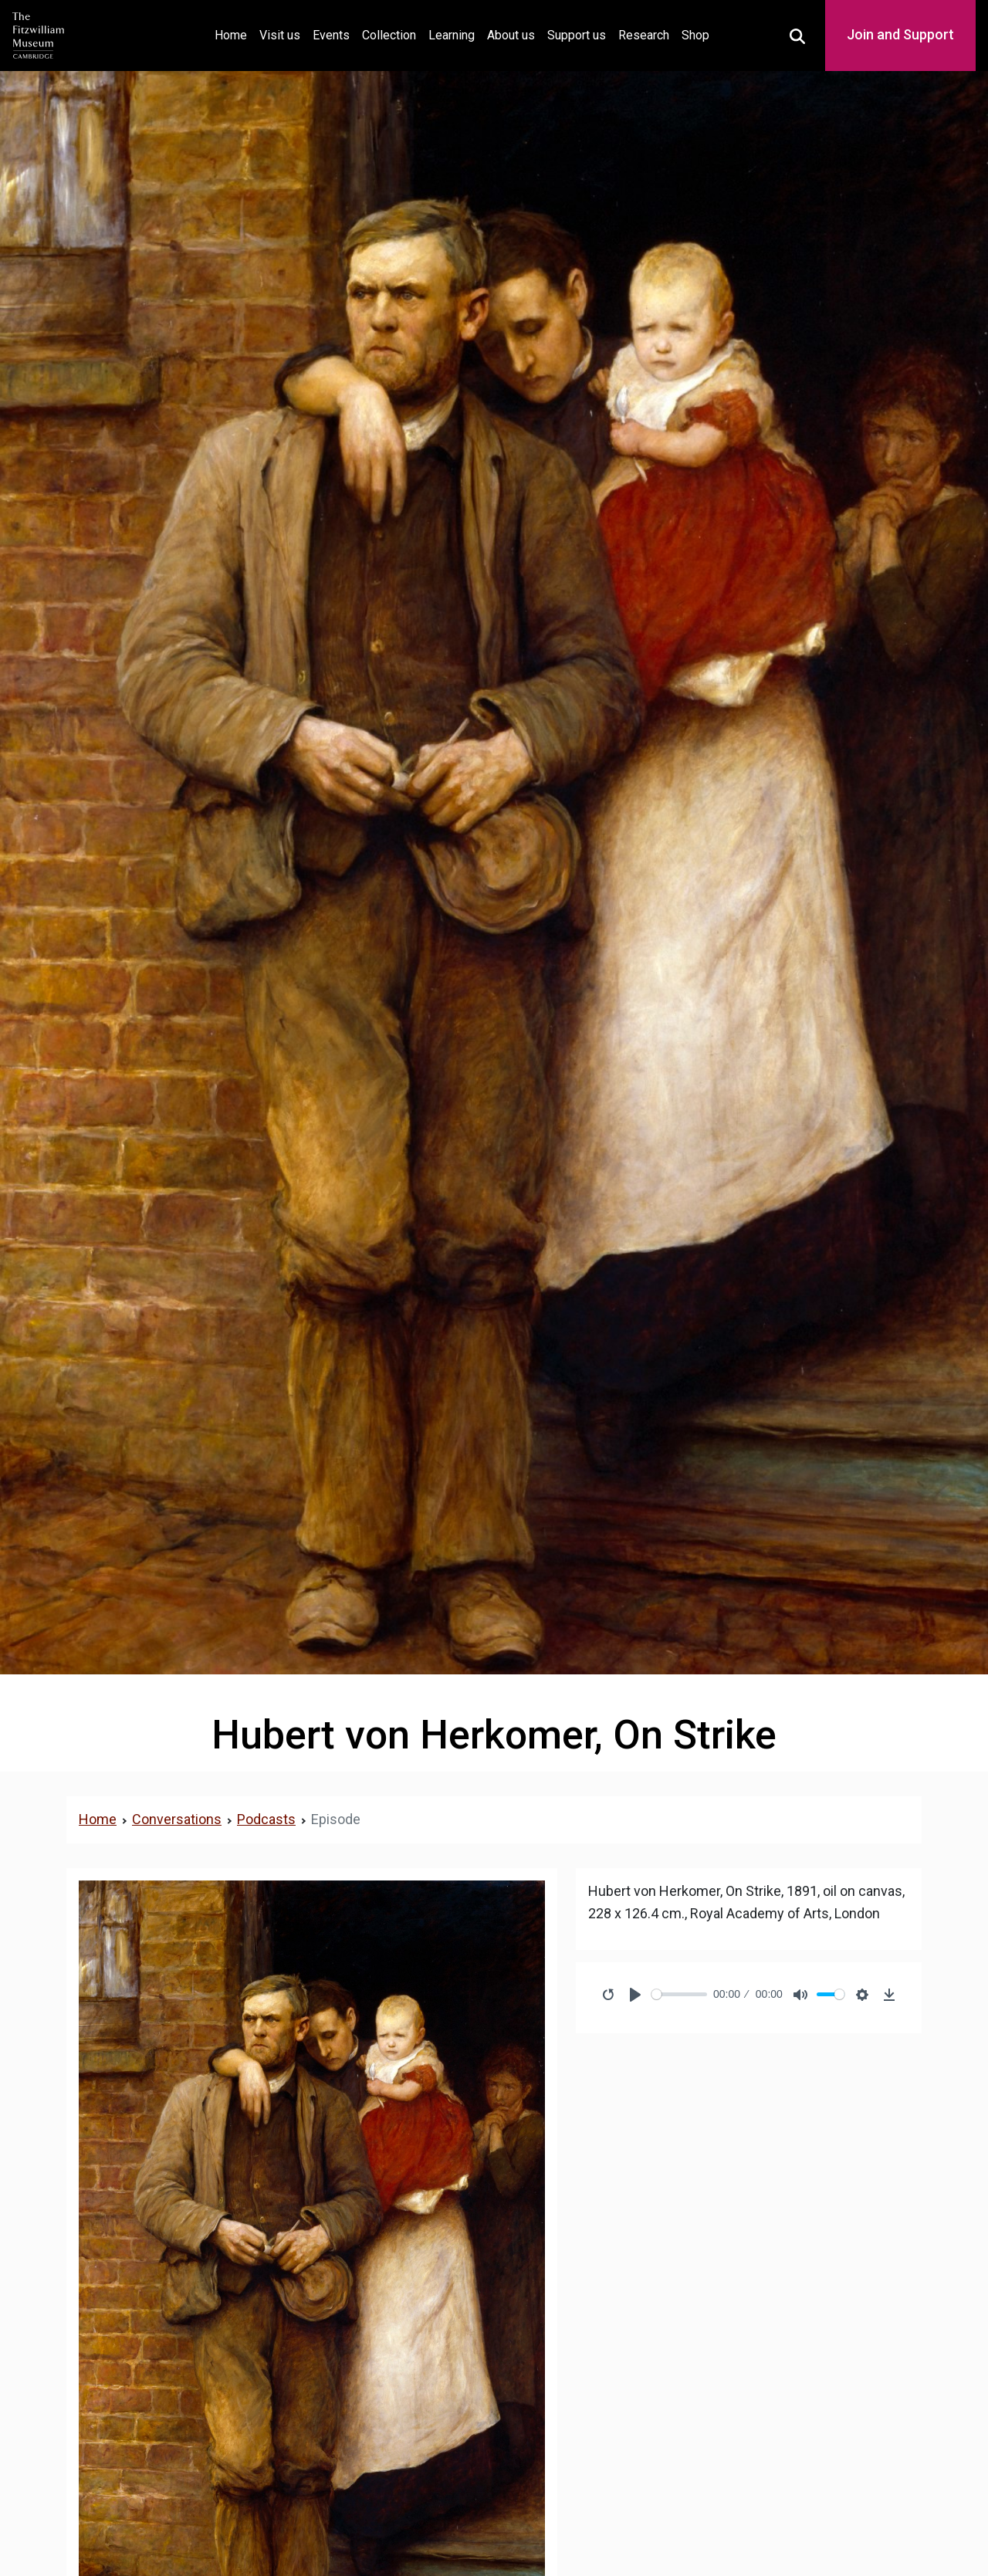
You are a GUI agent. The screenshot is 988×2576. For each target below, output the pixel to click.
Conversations (177, 1819)
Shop (695, 35)
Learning (451, 35)
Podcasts (266, 1819)
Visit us (279, 35)
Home (234, 33)
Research (643, 35)
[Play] (635, 1994)
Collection (389, 35)
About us (511, 35)
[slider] (679, 1994)
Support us (576, 35)
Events (331, 35)
